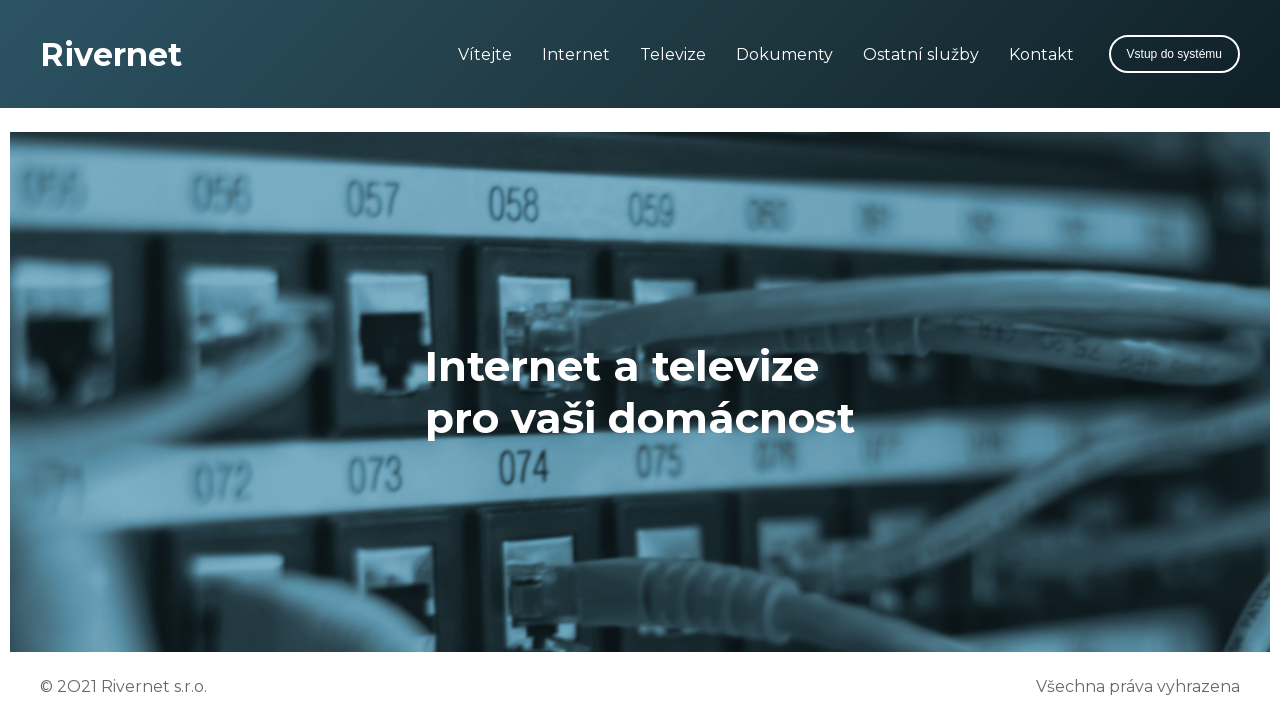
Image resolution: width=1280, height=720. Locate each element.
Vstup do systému (1174, 54)
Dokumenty (784, 54)
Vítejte (485, 54)
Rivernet (111, 54)
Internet (576, 54)
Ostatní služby (921, 54)
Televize (673, 54)
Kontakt (1041, 54)
